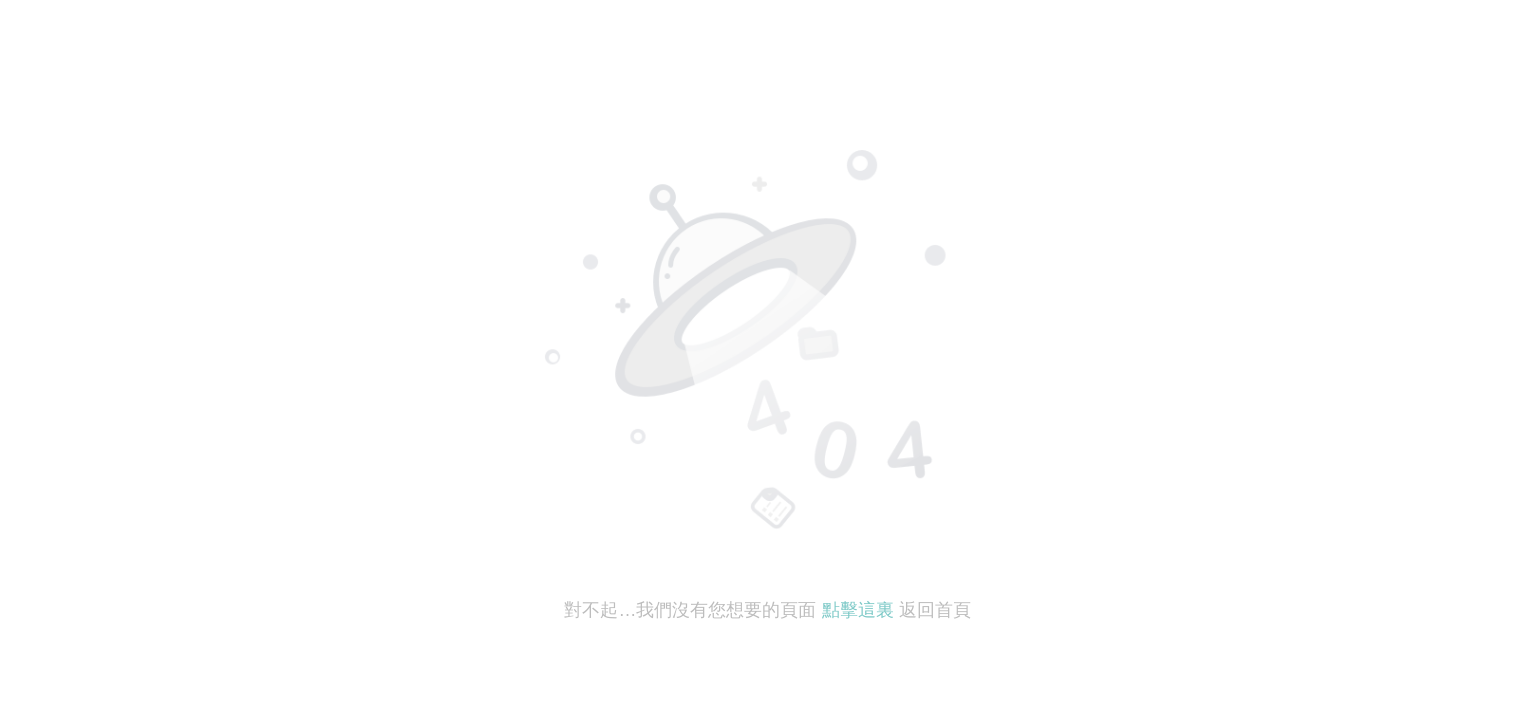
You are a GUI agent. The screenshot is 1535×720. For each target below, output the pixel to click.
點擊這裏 (858, 610)
